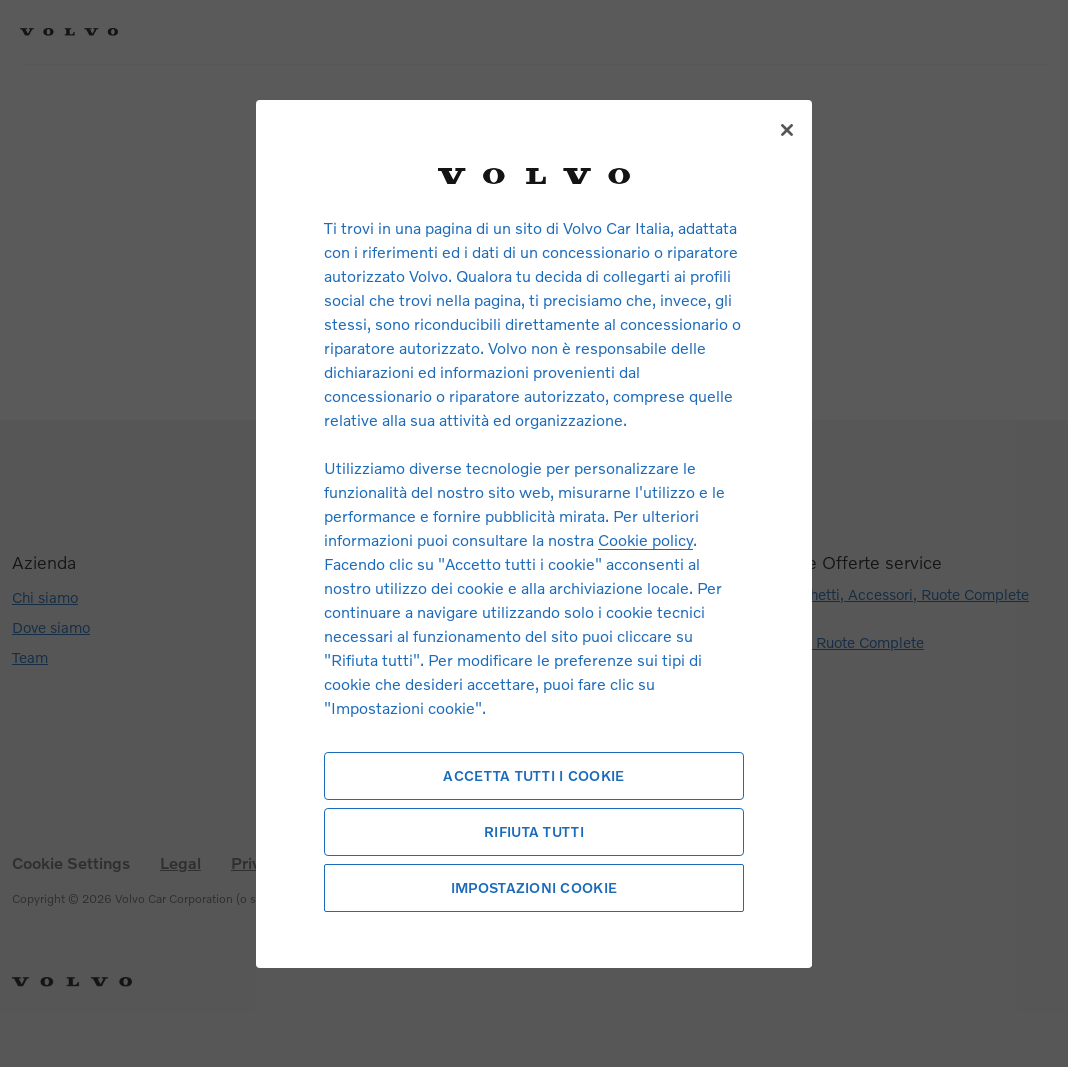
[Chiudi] (787, 130)
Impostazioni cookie (534, 887)
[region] (534, 533)
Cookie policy (645, 539)
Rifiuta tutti (534, 831)
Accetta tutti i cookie (533, 775)
